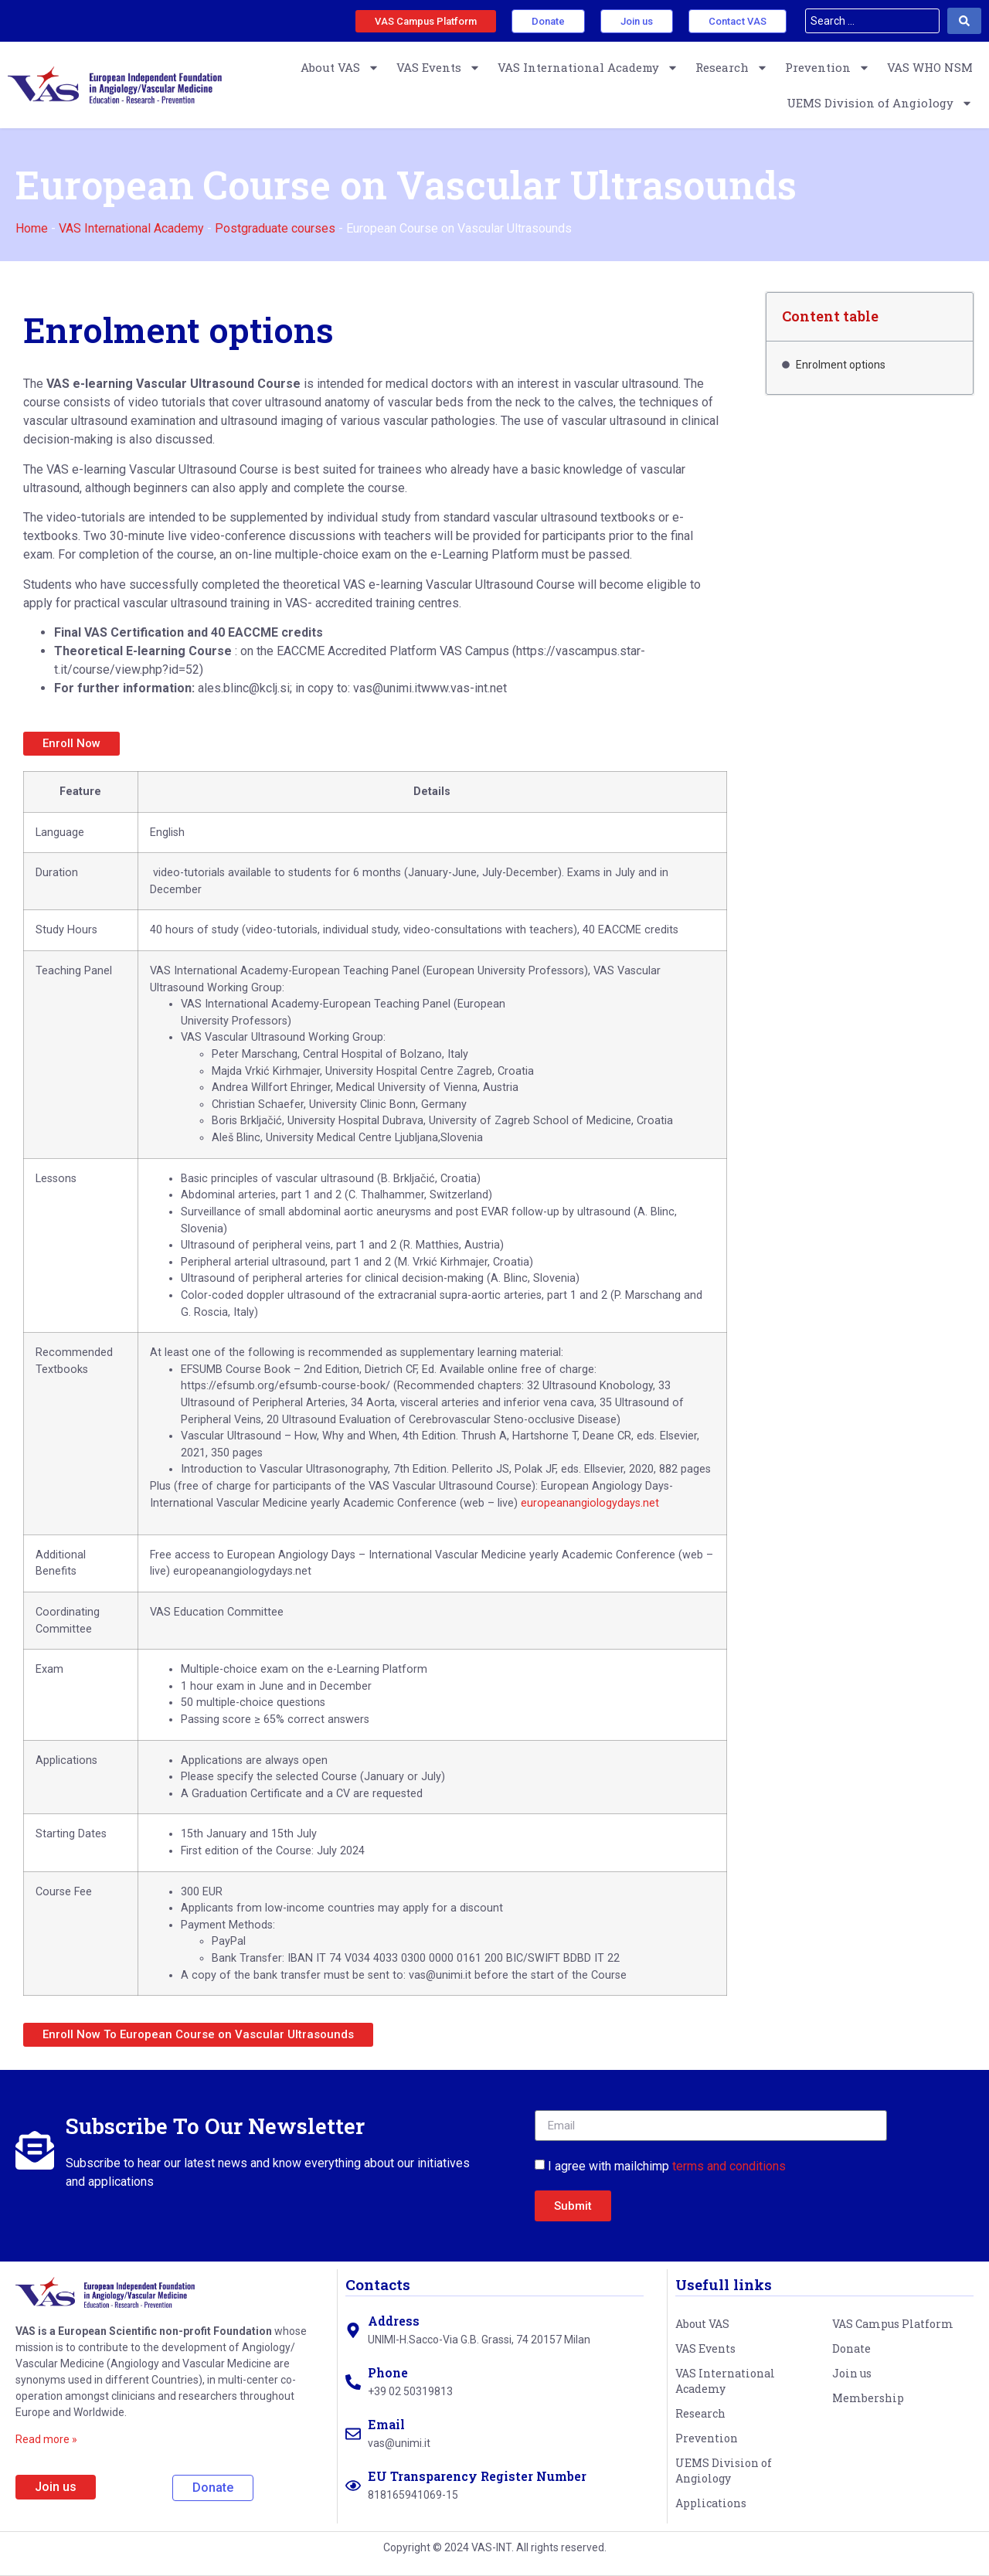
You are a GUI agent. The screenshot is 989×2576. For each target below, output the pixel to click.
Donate (851, 2348)
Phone (388, 2372)
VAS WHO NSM (930, 67)
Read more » (46, 2439)
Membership (868, 2398)
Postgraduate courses (275, 228)
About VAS (340, 67)
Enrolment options (840, 365)
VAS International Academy (588, 67)
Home (31, 228)
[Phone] (353, 2382)
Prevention (827, 67)
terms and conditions (729, 2166)
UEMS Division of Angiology (880, 103)
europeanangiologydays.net (590, 1503)
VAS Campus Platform (892, 2323)
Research (731, 67)
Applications (710, 2503)
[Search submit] (964, 21)
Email (386, 2424)
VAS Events (438, 67)
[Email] (353, 2434)
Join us (852, 2373)
